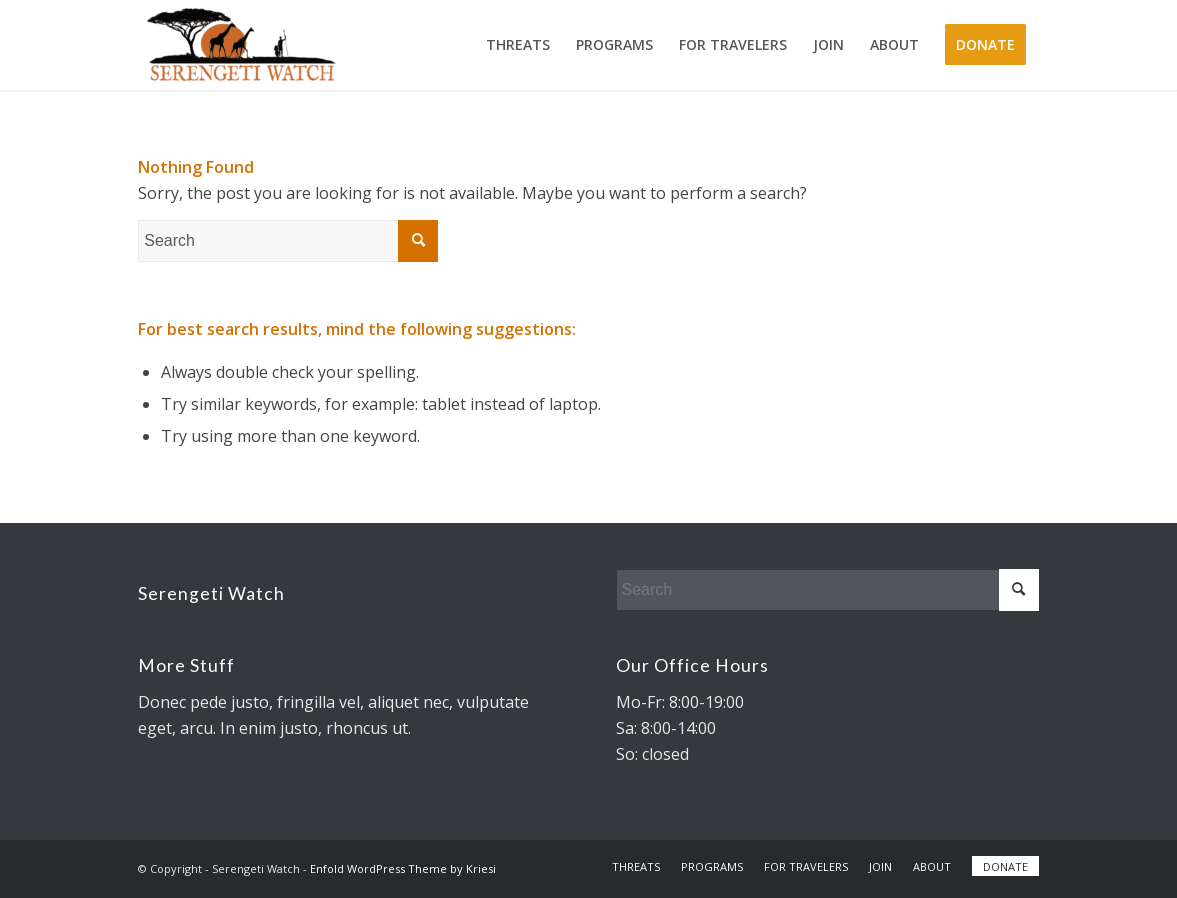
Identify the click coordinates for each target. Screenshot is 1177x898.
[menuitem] (518, 45)
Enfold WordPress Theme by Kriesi (403, 868)
